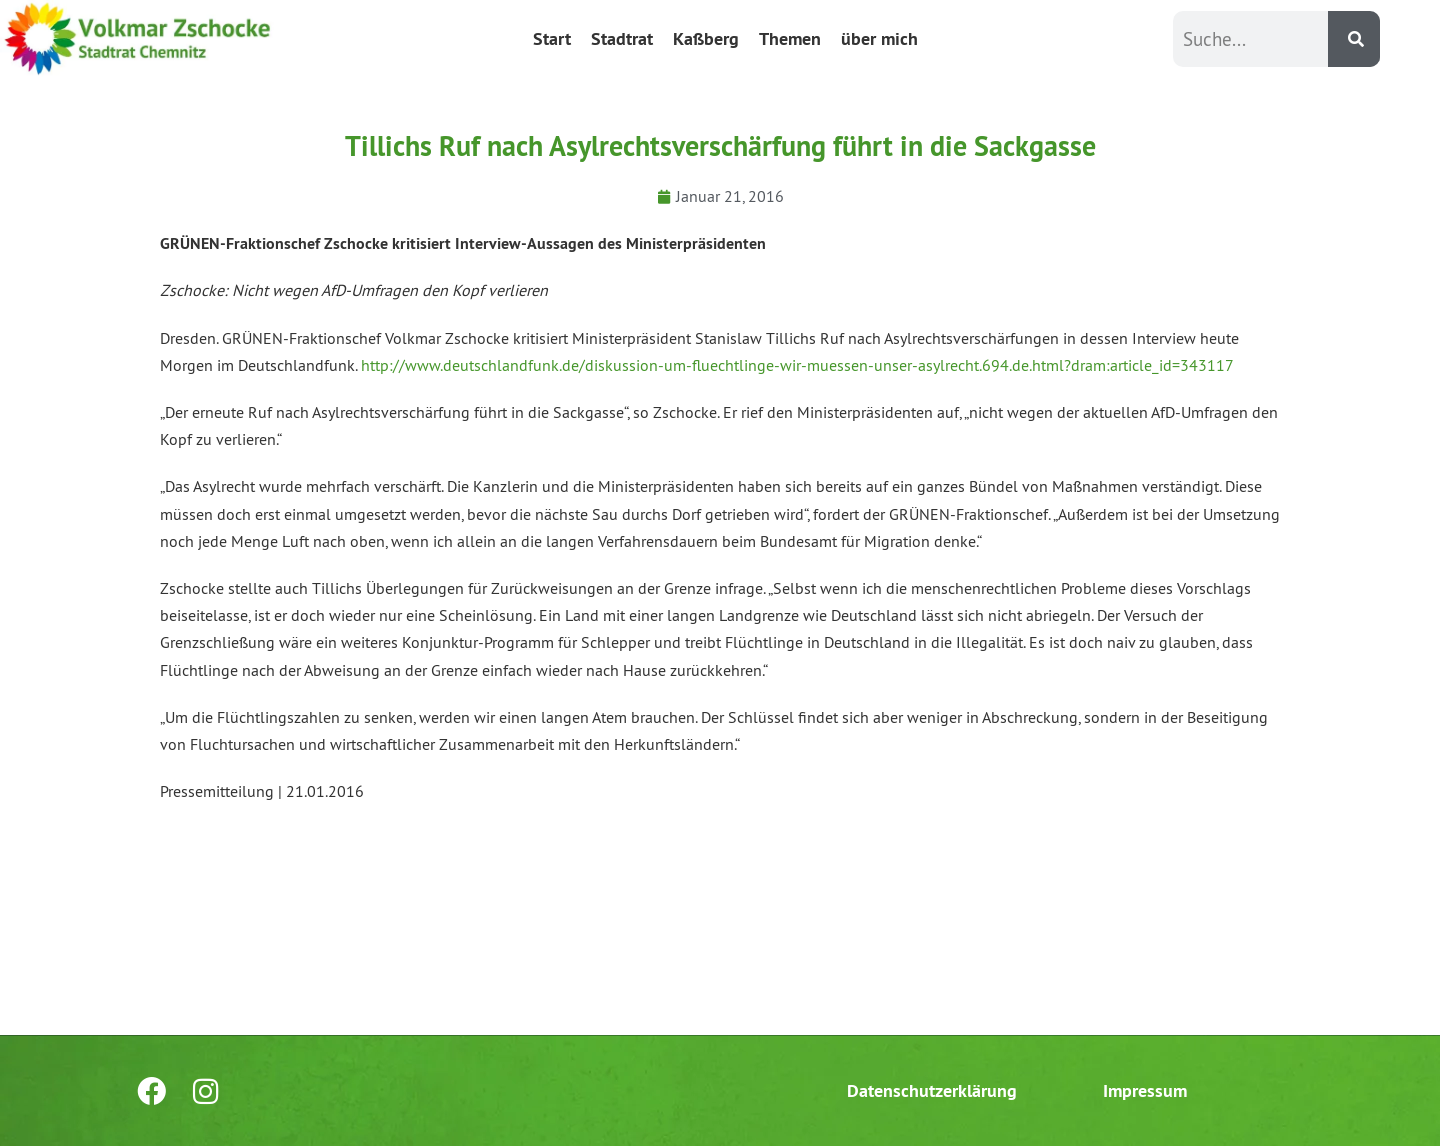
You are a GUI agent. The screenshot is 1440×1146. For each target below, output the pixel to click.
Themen (790, 38)
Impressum (1145, 1090)
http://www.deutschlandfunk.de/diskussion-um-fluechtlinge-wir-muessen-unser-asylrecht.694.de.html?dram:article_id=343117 (797, 365)
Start (552, 38)
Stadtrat (622, 38)
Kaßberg (706, 38)
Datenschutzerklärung (932, 1090)
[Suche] (1354, 39)
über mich (879, 38)
